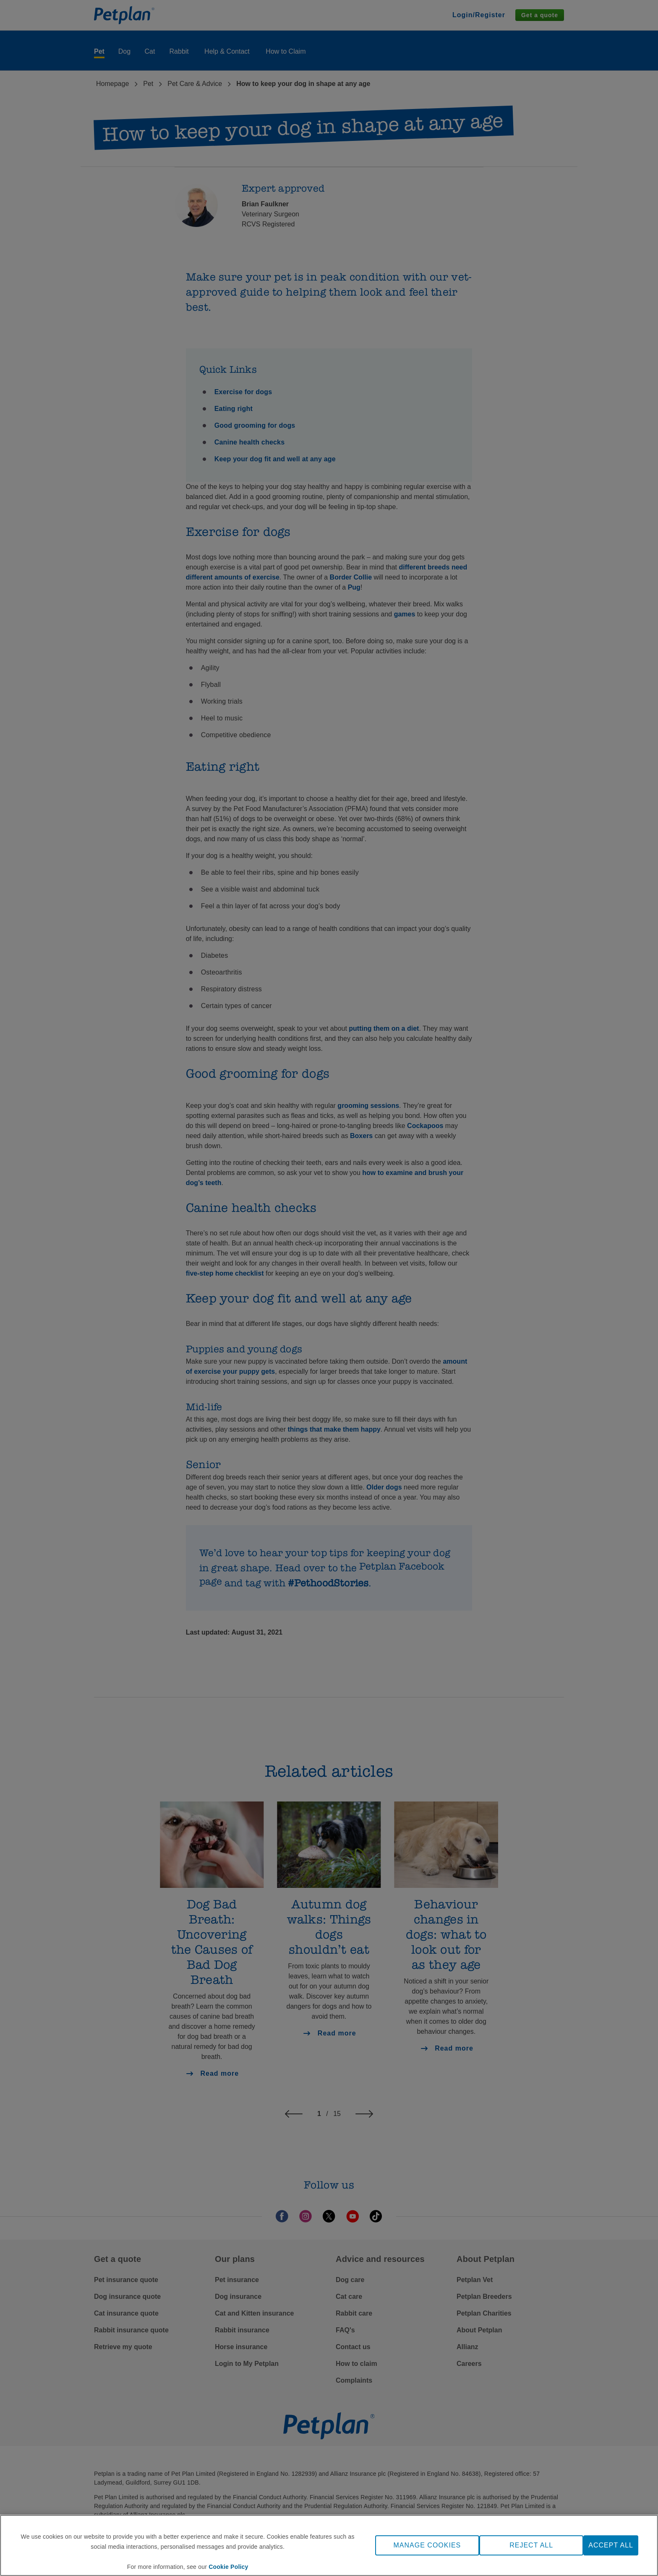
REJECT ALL (531, 2545)
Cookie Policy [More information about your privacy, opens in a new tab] (228, 2566)
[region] (329, 2545)
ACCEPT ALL (610, 2545)
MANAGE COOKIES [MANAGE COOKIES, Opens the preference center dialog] (427, 2545)
